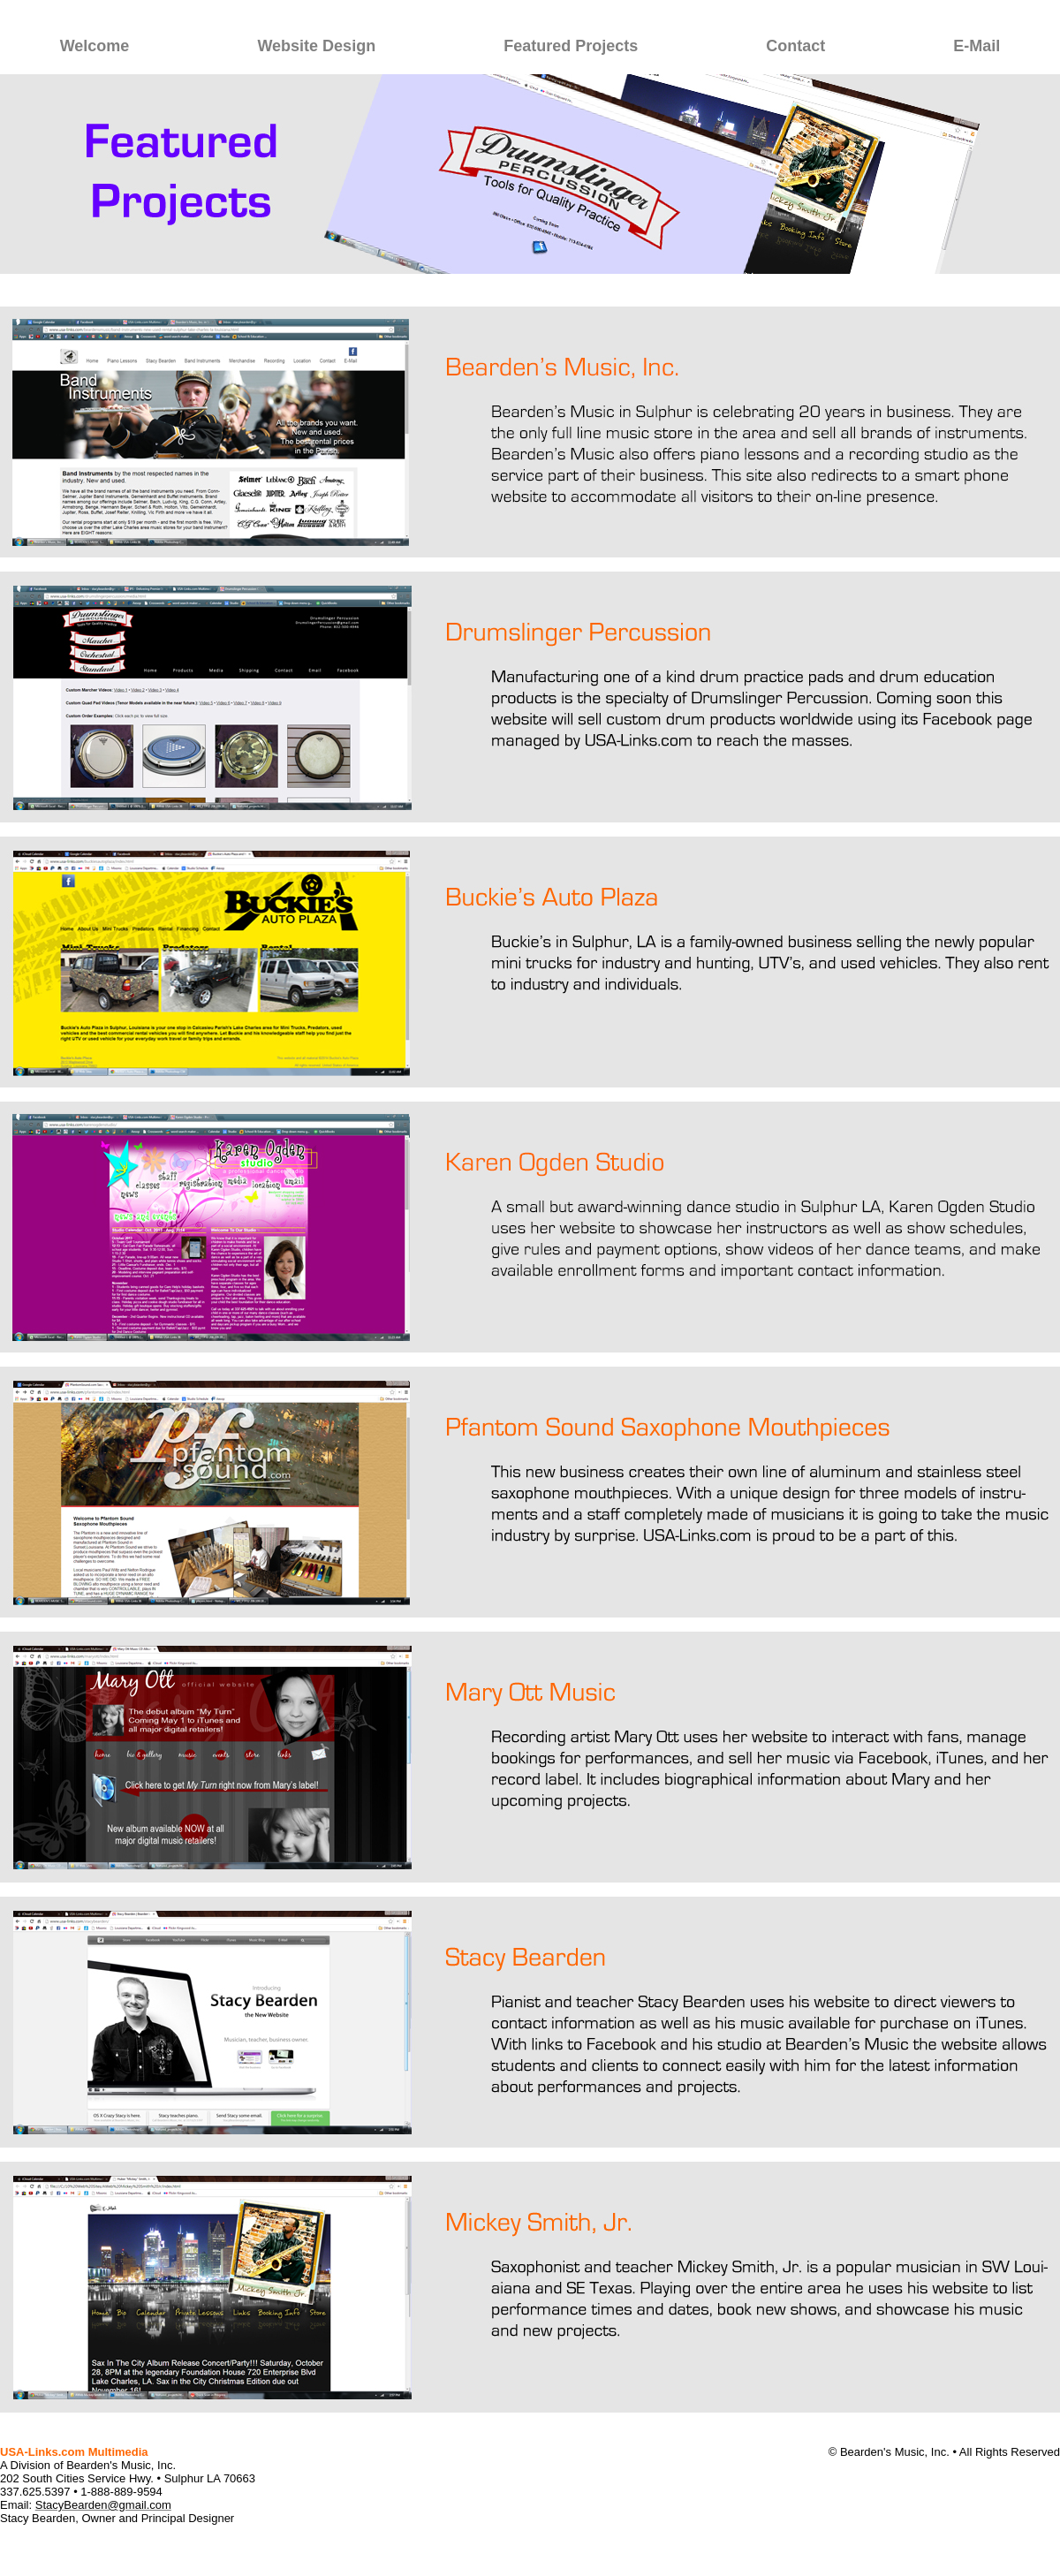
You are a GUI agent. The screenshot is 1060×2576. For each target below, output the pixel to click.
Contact (795, 46)
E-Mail (976, 46)
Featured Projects (571, 46)
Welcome (95, 46)
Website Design (316, 46)
